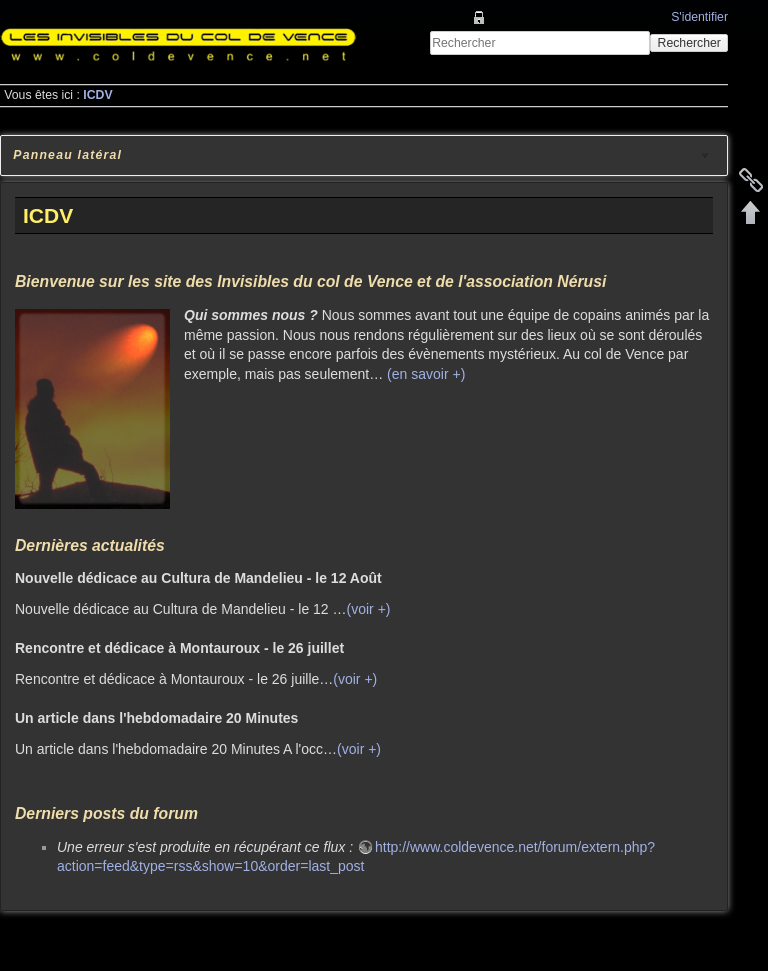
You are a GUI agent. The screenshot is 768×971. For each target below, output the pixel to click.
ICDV (97, 95)
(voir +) (369, 609)
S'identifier (699, 17)
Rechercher (689, 43)
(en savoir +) (426, 374)
